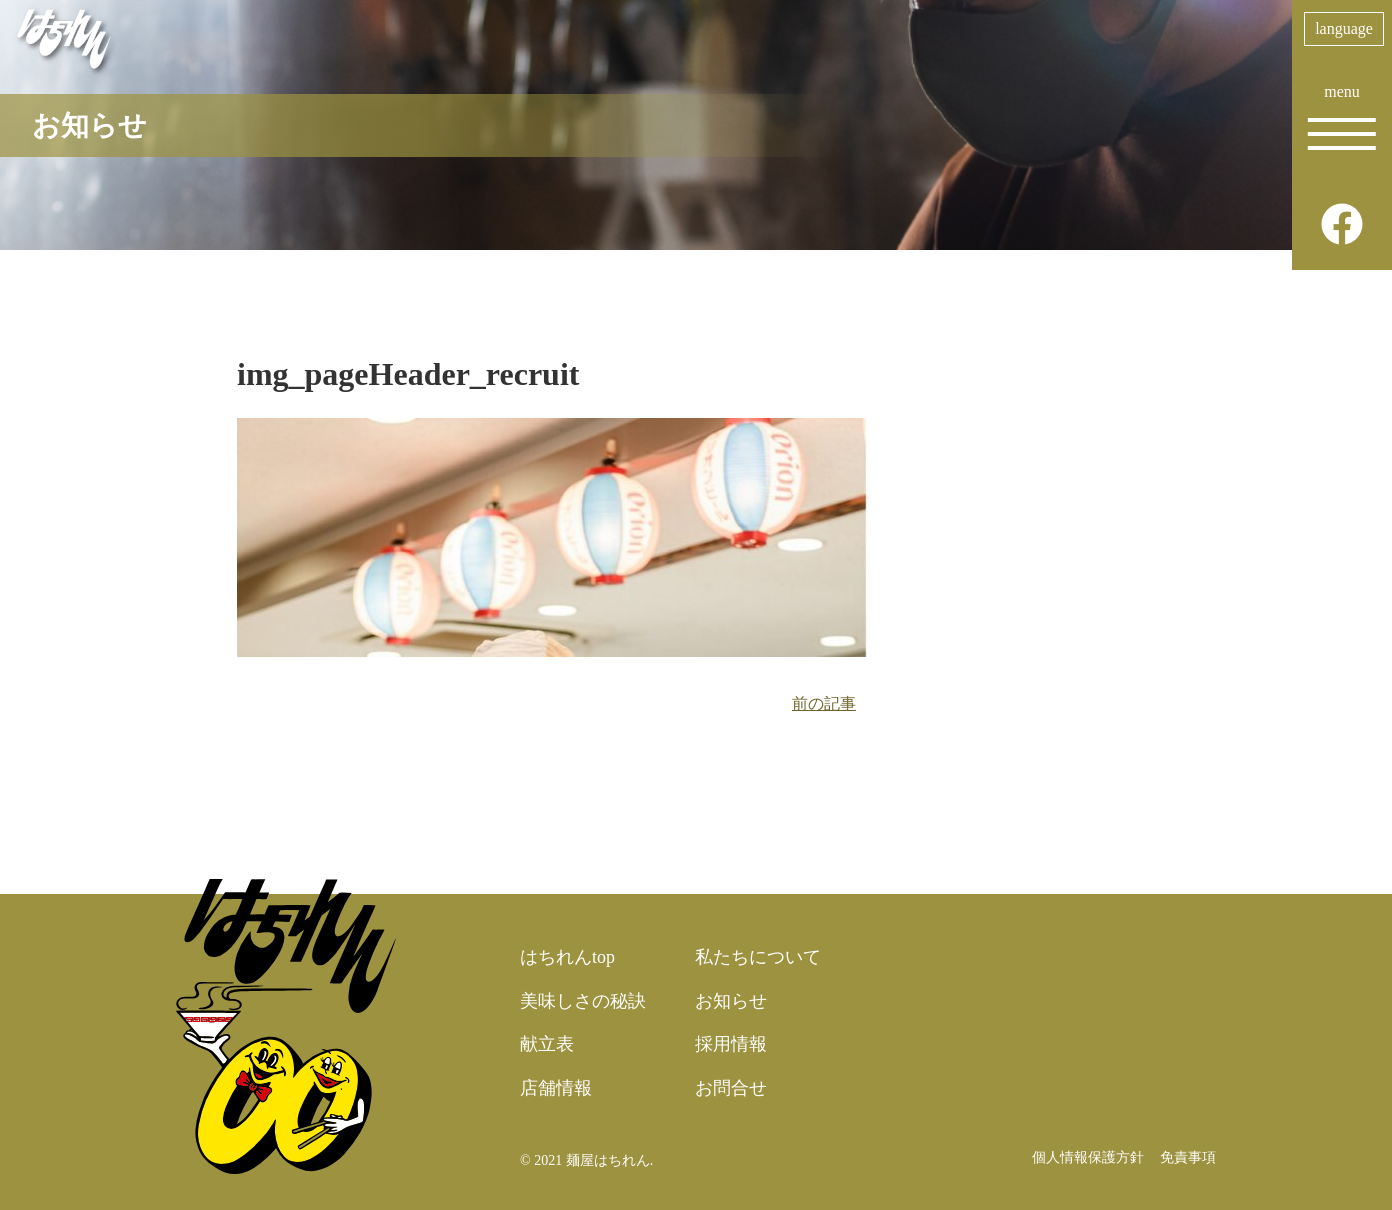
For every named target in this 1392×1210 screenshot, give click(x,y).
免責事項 (1188, 1157)
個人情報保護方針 (1088, 1157)
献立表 (547, 1044)
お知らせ (731, 1001)
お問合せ (731, 1088)
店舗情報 (556, 1088)
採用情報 (731, 1044)
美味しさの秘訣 (583, 1001)
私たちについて (758, 957)
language (1344, 28)
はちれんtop (567, 957)
